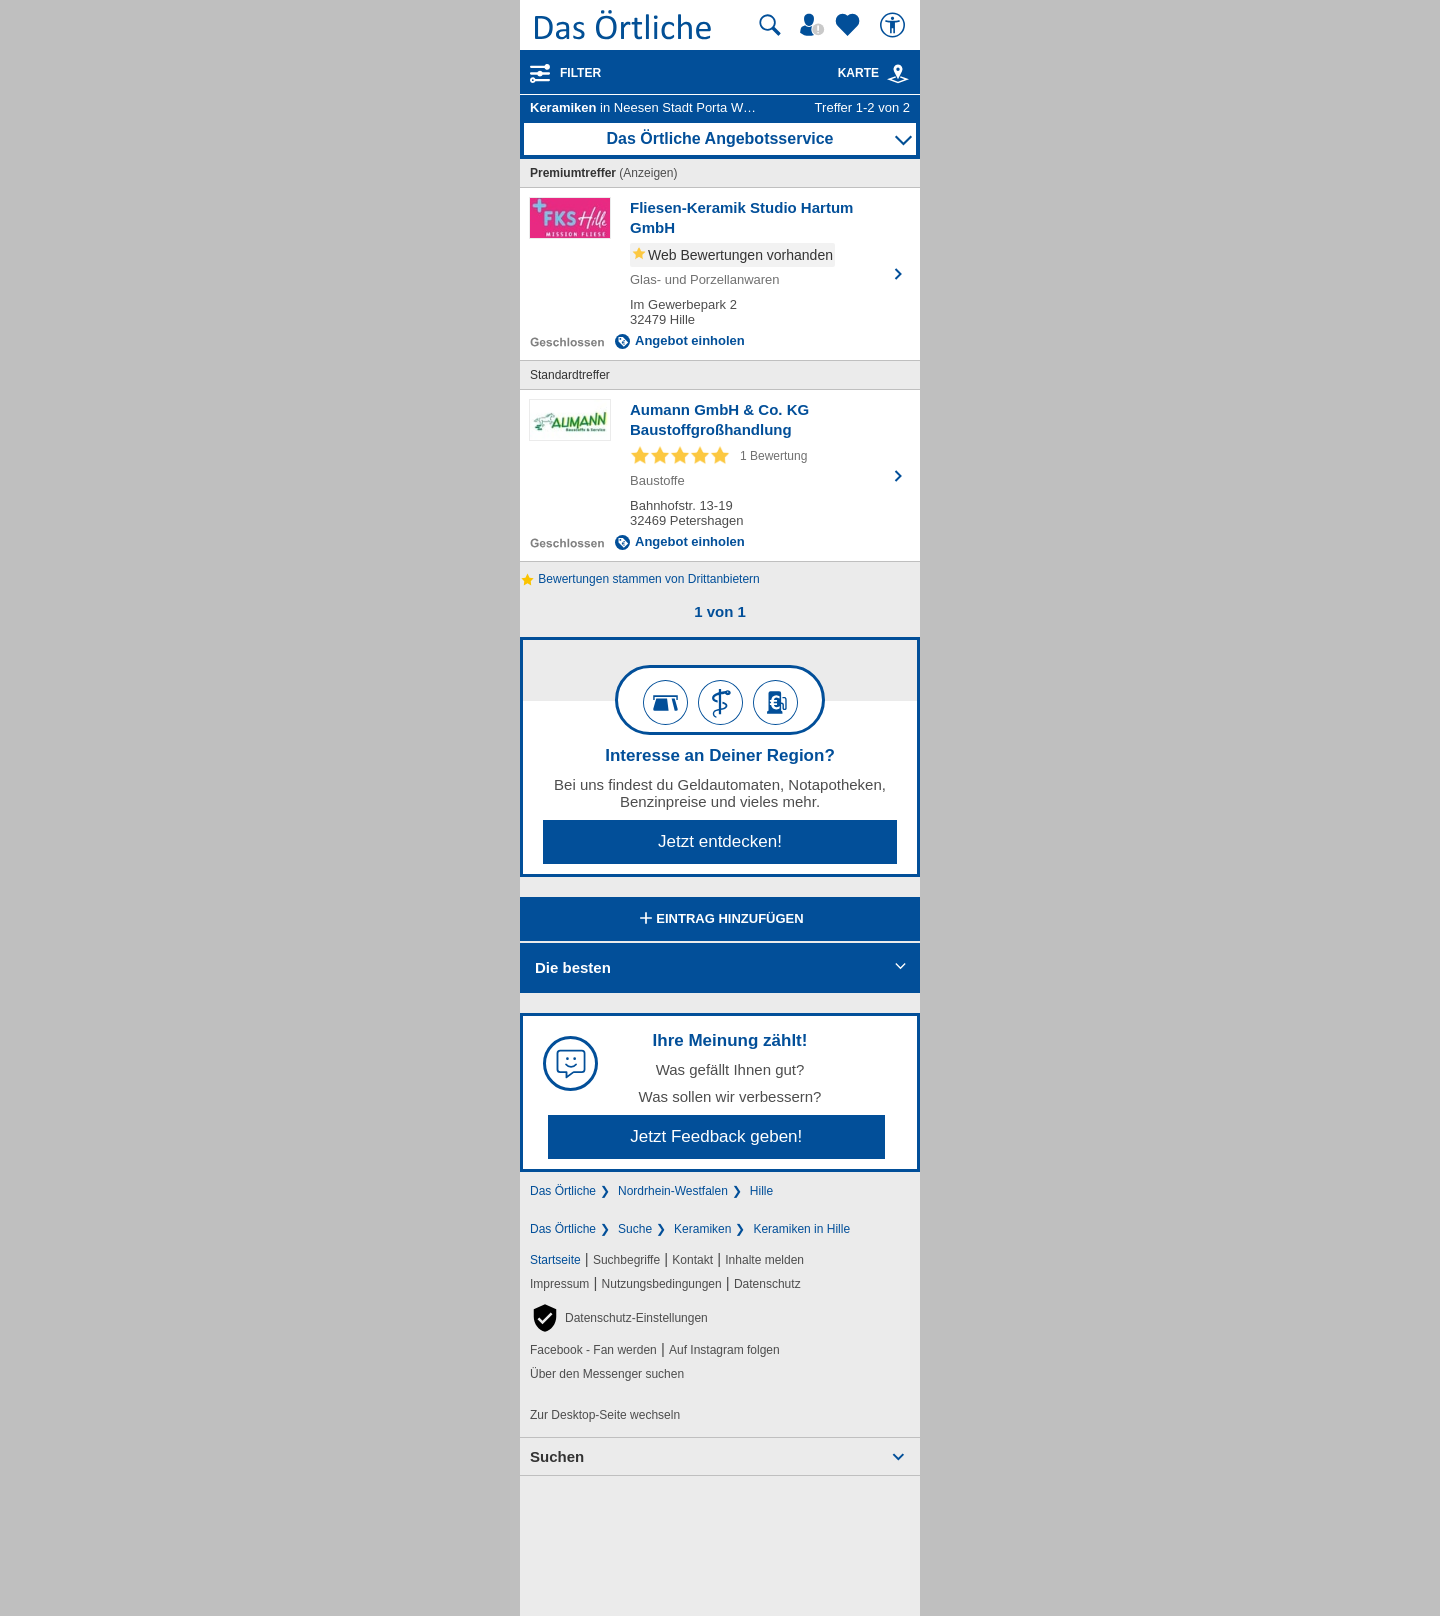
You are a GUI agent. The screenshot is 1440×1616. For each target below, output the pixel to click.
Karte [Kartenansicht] (874, 73)
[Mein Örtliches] (815, 25)
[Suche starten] (770, 25)
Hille (761, 1191)
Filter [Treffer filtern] (580, 73)
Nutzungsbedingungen (662, 1284)
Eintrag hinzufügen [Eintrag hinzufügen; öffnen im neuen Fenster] (719, 920)
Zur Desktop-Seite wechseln (605, 1415)
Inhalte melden (764, 1260)
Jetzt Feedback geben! (716, 1136)
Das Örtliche (563, 1191)
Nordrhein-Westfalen (673, 1191)
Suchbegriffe (626, 1260)
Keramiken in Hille (801, 1229)
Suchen (557, 1456)
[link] (898, 74)
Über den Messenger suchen (607, 1374)
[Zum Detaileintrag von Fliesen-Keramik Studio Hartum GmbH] (720, 274)
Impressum (559, 1284)
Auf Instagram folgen (724, 1350)
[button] (619, 1318)
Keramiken (702, 1229)
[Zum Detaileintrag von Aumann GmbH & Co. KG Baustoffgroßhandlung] (720, 475)
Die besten (573, 967)
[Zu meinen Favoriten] (850, 25)
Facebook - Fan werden (593, 1350)
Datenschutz (767, 1284)
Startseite (555, 1260)
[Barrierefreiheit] (895, 25)
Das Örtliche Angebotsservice (719, 138)
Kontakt (692, 1260)
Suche (635, 1229)
